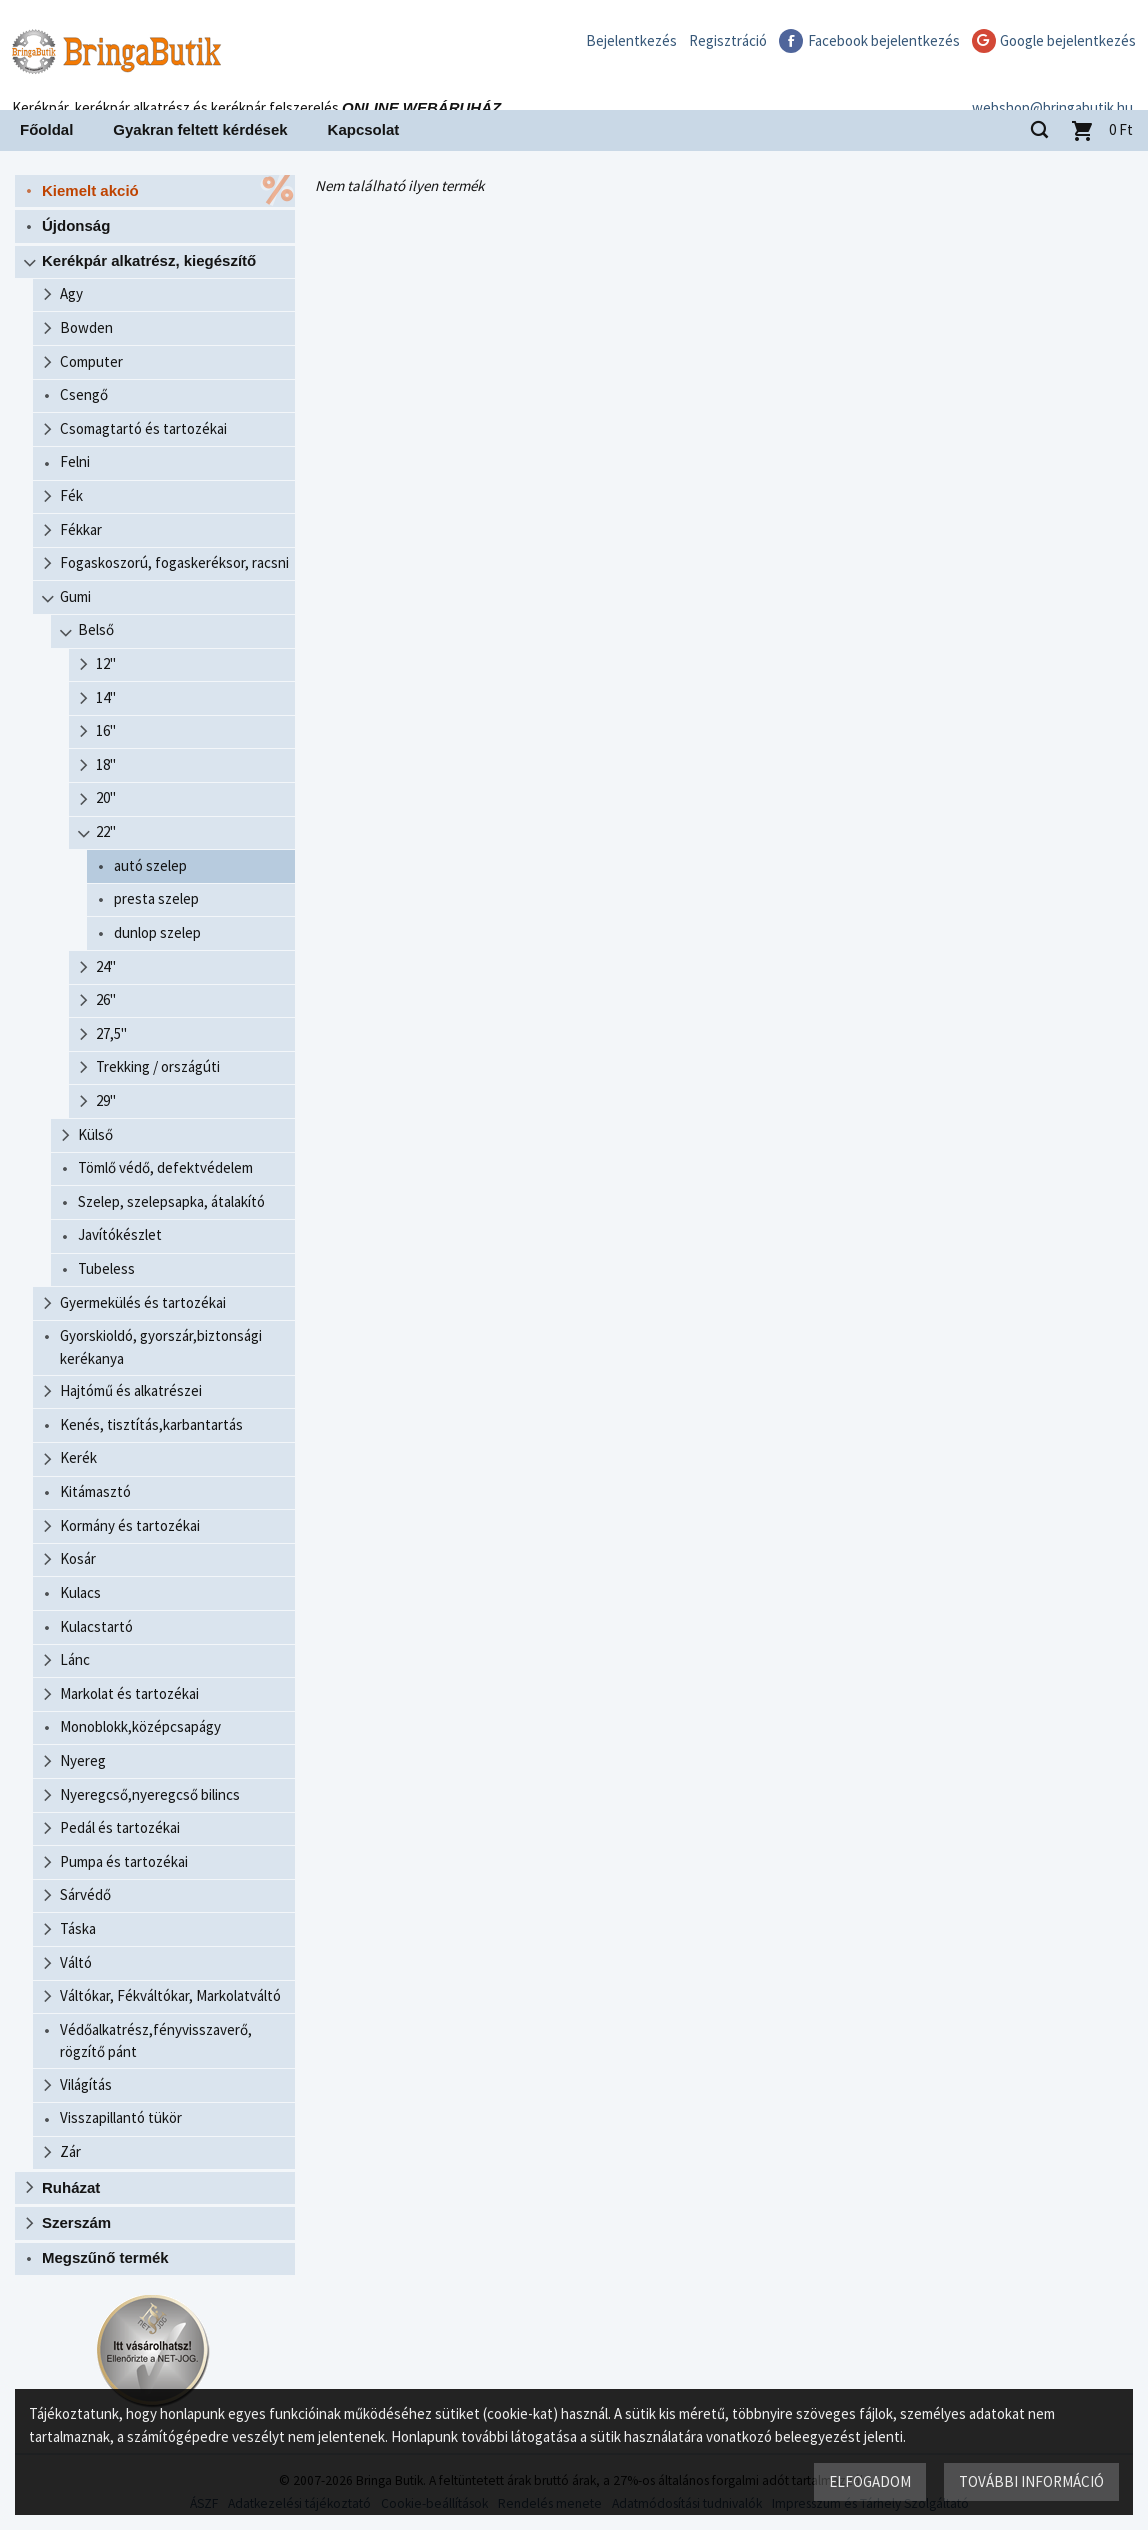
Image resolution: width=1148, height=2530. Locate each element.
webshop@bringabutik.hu (1052, 83)
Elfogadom (869, 2480)
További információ (1030, 2480)
